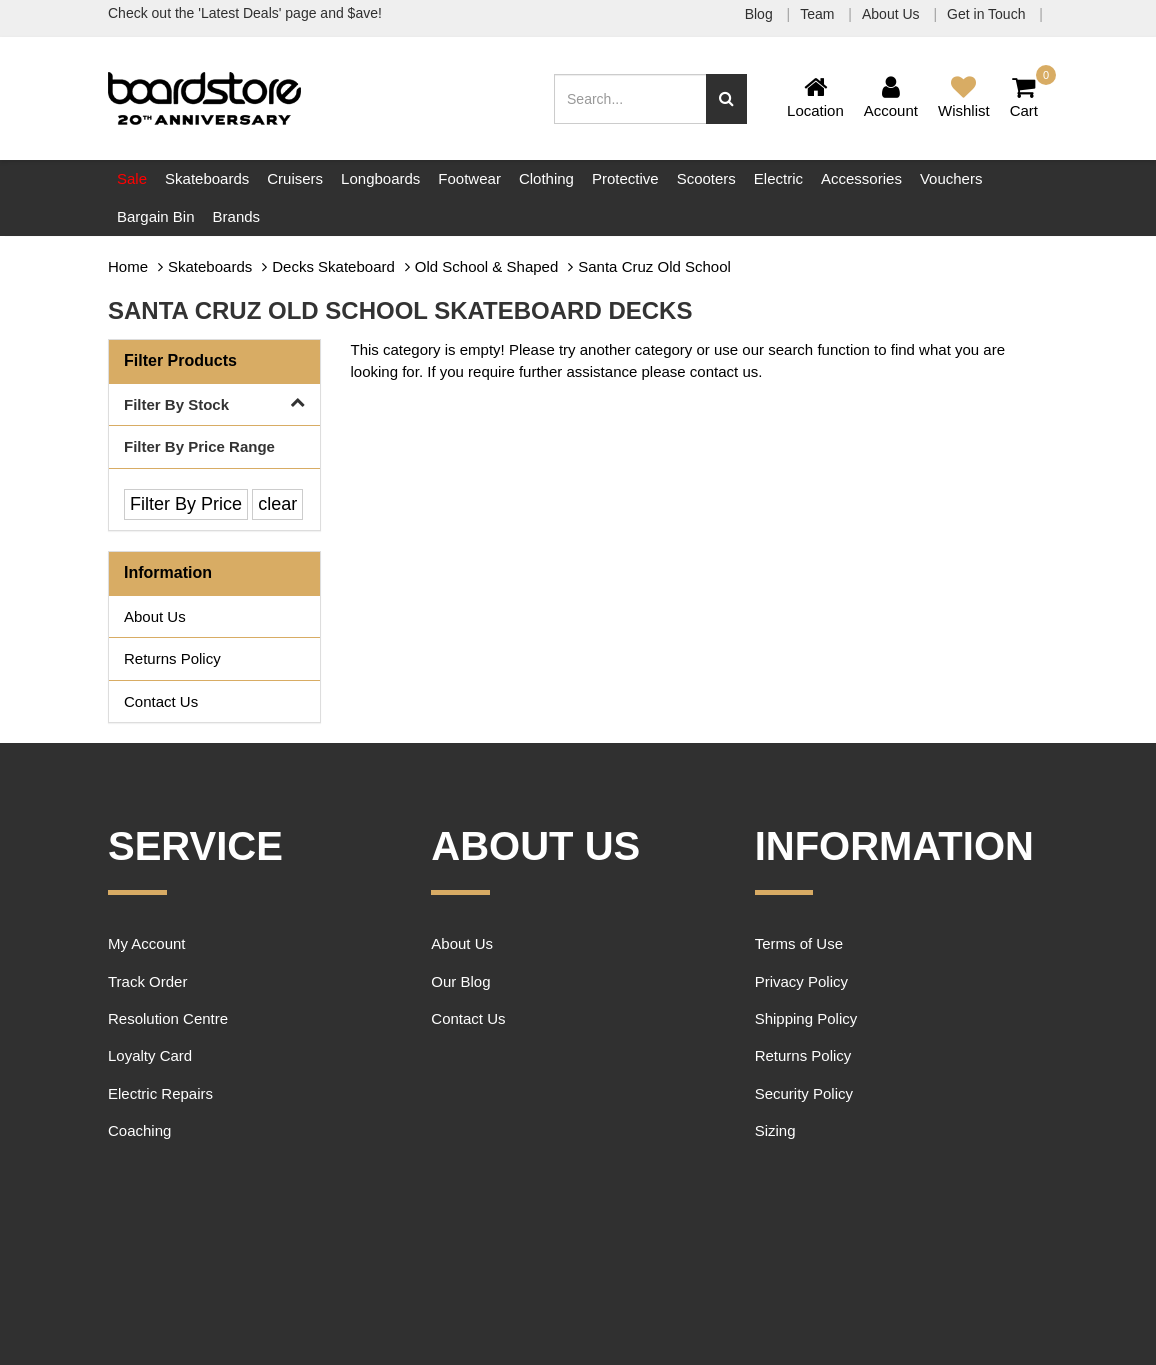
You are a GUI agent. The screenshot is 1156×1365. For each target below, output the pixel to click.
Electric (778, 178)
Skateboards (207, 178)
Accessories (861, 178)
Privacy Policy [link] (801, 981)
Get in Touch (988, 14)
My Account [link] (147, 943)
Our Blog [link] (460, 981)
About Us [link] (155, 616)
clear (277, 504)
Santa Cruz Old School (654, 266)
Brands (237, 216)
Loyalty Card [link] (150, 1055)
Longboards (380, 178)
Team (819, 14)
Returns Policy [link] (172, 658)
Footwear (469, 178)
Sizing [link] (775, 1130)
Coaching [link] (139, 1130)
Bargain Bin (156, 216)
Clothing (546, 178)
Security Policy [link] (804, 1093)
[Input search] (630, 99)
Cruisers (295, 178)
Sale (132, 178)
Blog (761, 14)
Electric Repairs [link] (160, 1093)
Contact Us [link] (161, 701)
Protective (625, 178)
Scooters (706, 178)
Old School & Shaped (486, 266)
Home (128, 266)
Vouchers (951, 178)
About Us (892, 14)
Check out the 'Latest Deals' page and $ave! (245, 13)
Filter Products (180, 360)
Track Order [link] (147, 981)
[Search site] (726, 99)
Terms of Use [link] (799, 943)
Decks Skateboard (333, 266)
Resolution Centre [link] (168, 1018)
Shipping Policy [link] (806, 1018)
